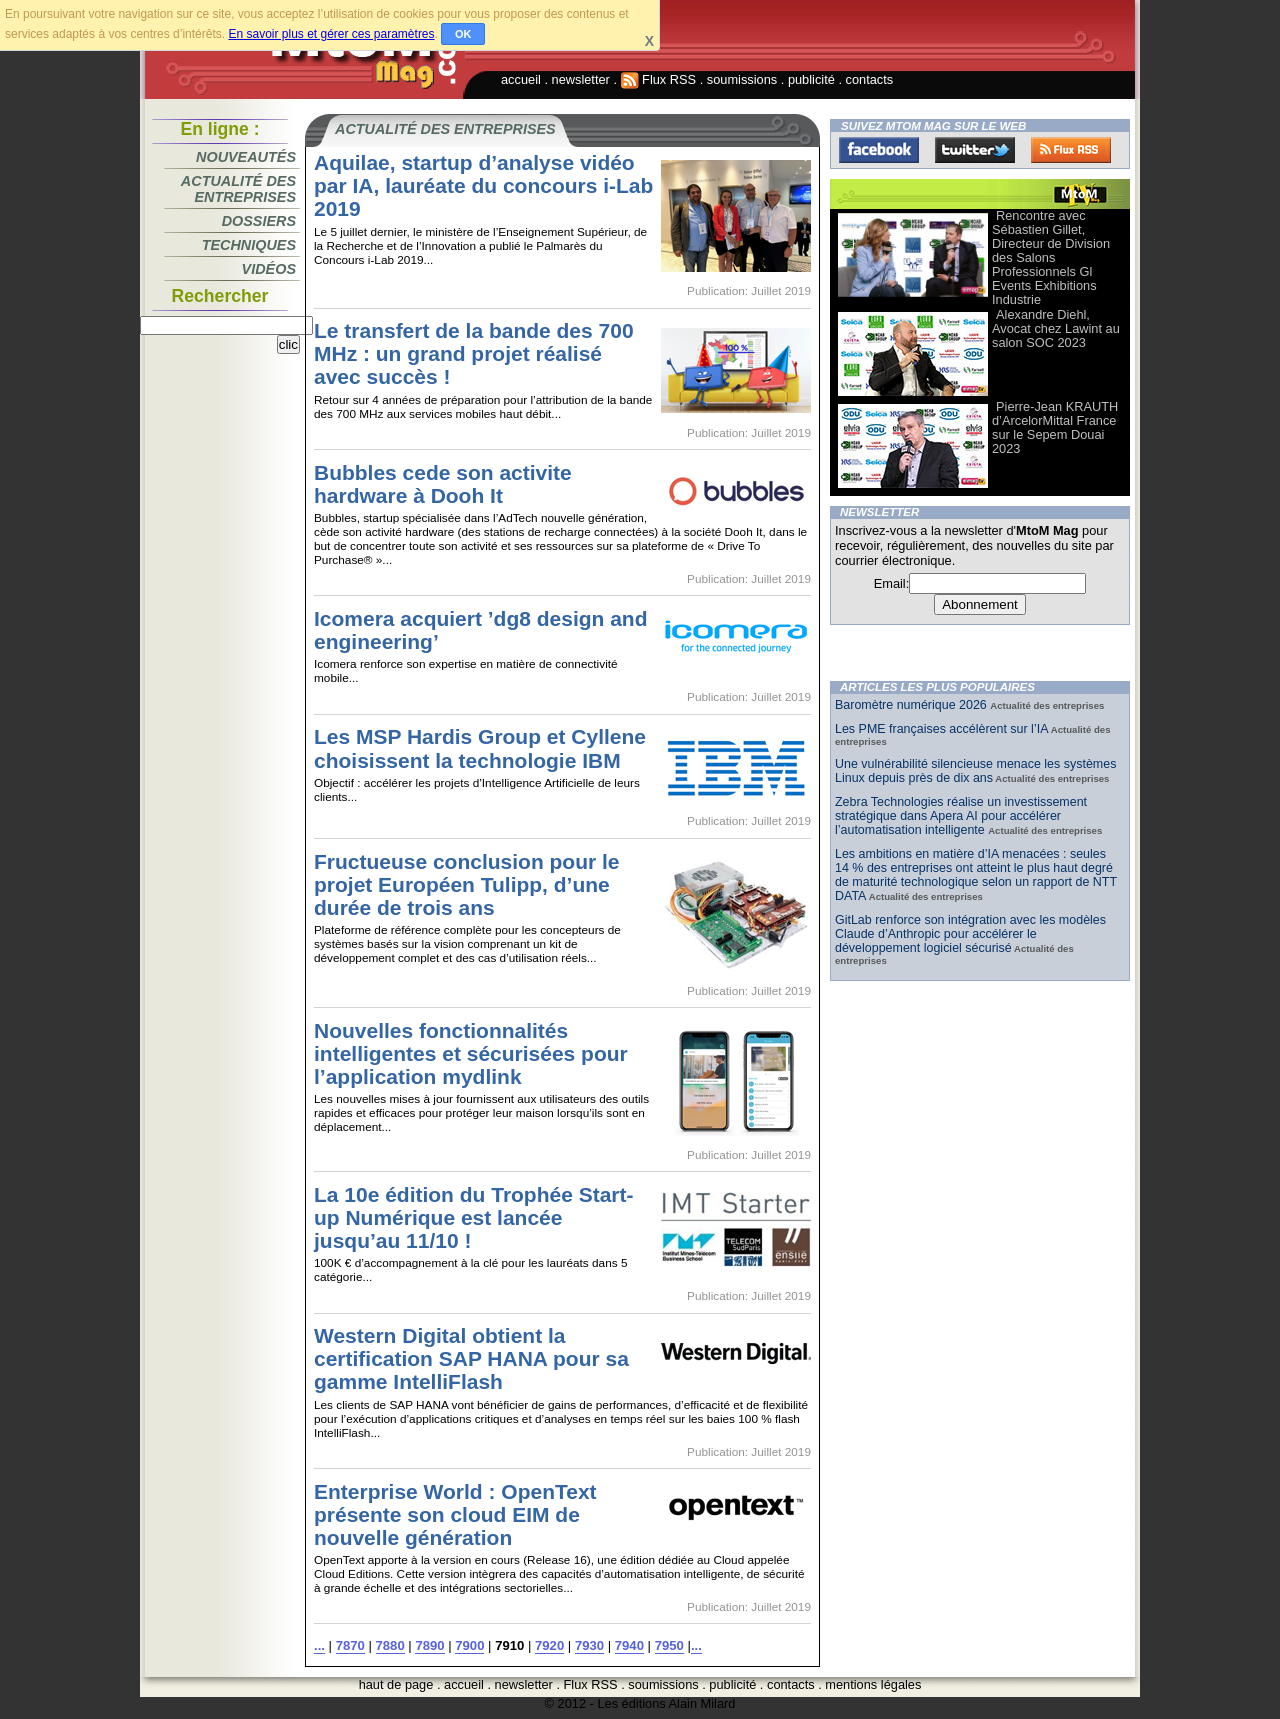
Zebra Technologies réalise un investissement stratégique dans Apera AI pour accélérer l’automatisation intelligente (961, 816)
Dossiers (259, 221)
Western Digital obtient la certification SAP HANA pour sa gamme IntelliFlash (471, 1358)
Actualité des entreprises (238, 189)
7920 (549, 1645)
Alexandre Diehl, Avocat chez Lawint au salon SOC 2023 (1056, 328)
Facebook (879, 150)
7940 (629, 1645)
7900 (469, 1645)
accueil (521, 79)
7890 (429, 1645)
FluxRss (1071, 150)
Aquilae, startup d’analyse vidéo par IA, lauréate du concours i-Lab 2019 (483, 185)
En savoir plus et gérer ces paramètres (331, 34)
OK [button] (463, 34)
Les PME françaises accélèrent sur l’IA (941, 729)
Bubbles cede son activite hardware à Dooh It (443, 484)
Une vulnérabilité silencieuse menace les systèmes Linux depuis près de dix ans (975, 771)
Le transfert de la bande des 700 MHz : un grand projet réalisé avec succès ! (474, 353)
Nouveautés (246, 157)
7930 (589, 1645)
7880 (390, 1645)
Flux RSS (659, 79)
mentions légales (873, 1684)
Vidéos (269, 269)
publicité (811, 79)
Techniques (249, 245)
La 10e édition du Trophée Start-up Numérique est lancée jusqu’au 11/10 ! (473, 1217)
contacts (870, 79)
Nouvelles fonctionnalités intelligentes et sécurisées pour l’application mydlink (471, 1053)
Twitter (975, 150)
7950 (669, 1645)
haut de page (396, 1684)
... (319, 1645)
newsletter (581, 79)
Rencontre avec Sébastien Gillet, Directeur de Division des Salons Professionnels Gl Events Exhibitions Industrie (1051, 257)
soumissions (742, 79)
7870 (350, 1645)
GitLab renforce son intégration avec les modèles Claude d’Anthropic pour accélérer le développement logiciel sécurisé (970, 934)
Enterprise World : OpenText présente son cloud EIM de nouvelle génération (455, 1514)
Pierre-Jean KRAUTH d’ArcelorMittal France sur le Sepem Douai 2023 (1055, 427)
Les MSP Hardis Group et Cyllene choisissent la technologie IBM (480, 748)
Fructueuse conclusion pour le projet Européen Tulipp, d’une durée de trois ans (466, 884)
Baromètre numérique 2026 (912, 705)
